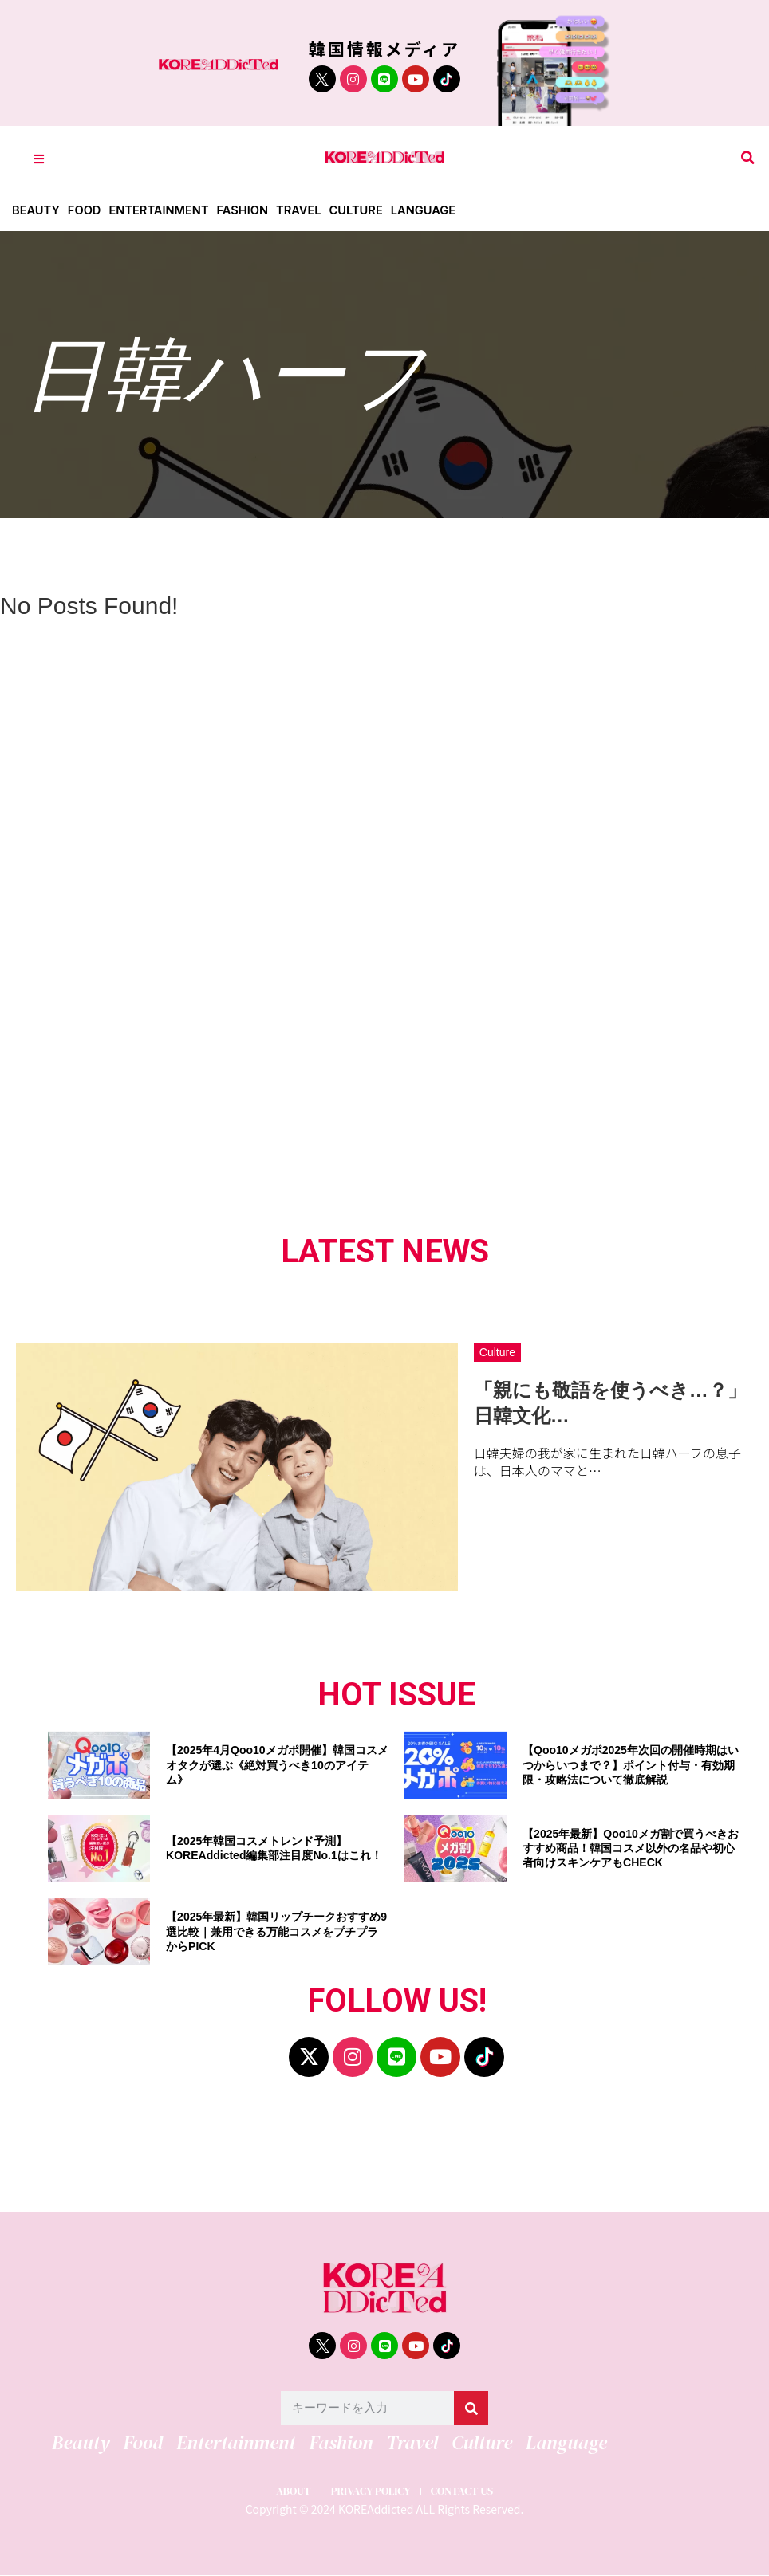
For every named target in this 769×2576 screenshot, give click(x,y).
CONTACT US (471, 2490)
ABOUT (283, 2490)
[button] (748, 158)
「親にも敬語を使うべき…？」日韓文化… (610, 1402)
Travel (305, 210)
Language (433, 210)
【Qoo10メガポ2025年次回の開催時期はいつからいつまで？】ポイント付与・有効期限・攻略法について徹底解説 (631, 1764)
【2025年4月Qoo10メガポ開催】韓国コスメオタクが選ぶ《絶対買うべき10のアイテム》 (277, 1764)
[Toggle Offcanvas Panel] (39, 158)
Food (86, 210)
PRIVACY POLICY (369, 2490)
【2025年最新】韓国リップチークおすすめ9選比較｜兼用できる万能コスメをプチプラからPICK (276, 1931)
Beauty (36, 210)
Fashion (248, 210)
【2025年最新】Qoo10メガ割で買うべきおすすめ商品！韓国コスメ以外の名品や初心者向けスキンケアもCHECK (631, 1848)
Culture (364, 210)
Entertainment (162, 210)
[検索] (471, 2408)
